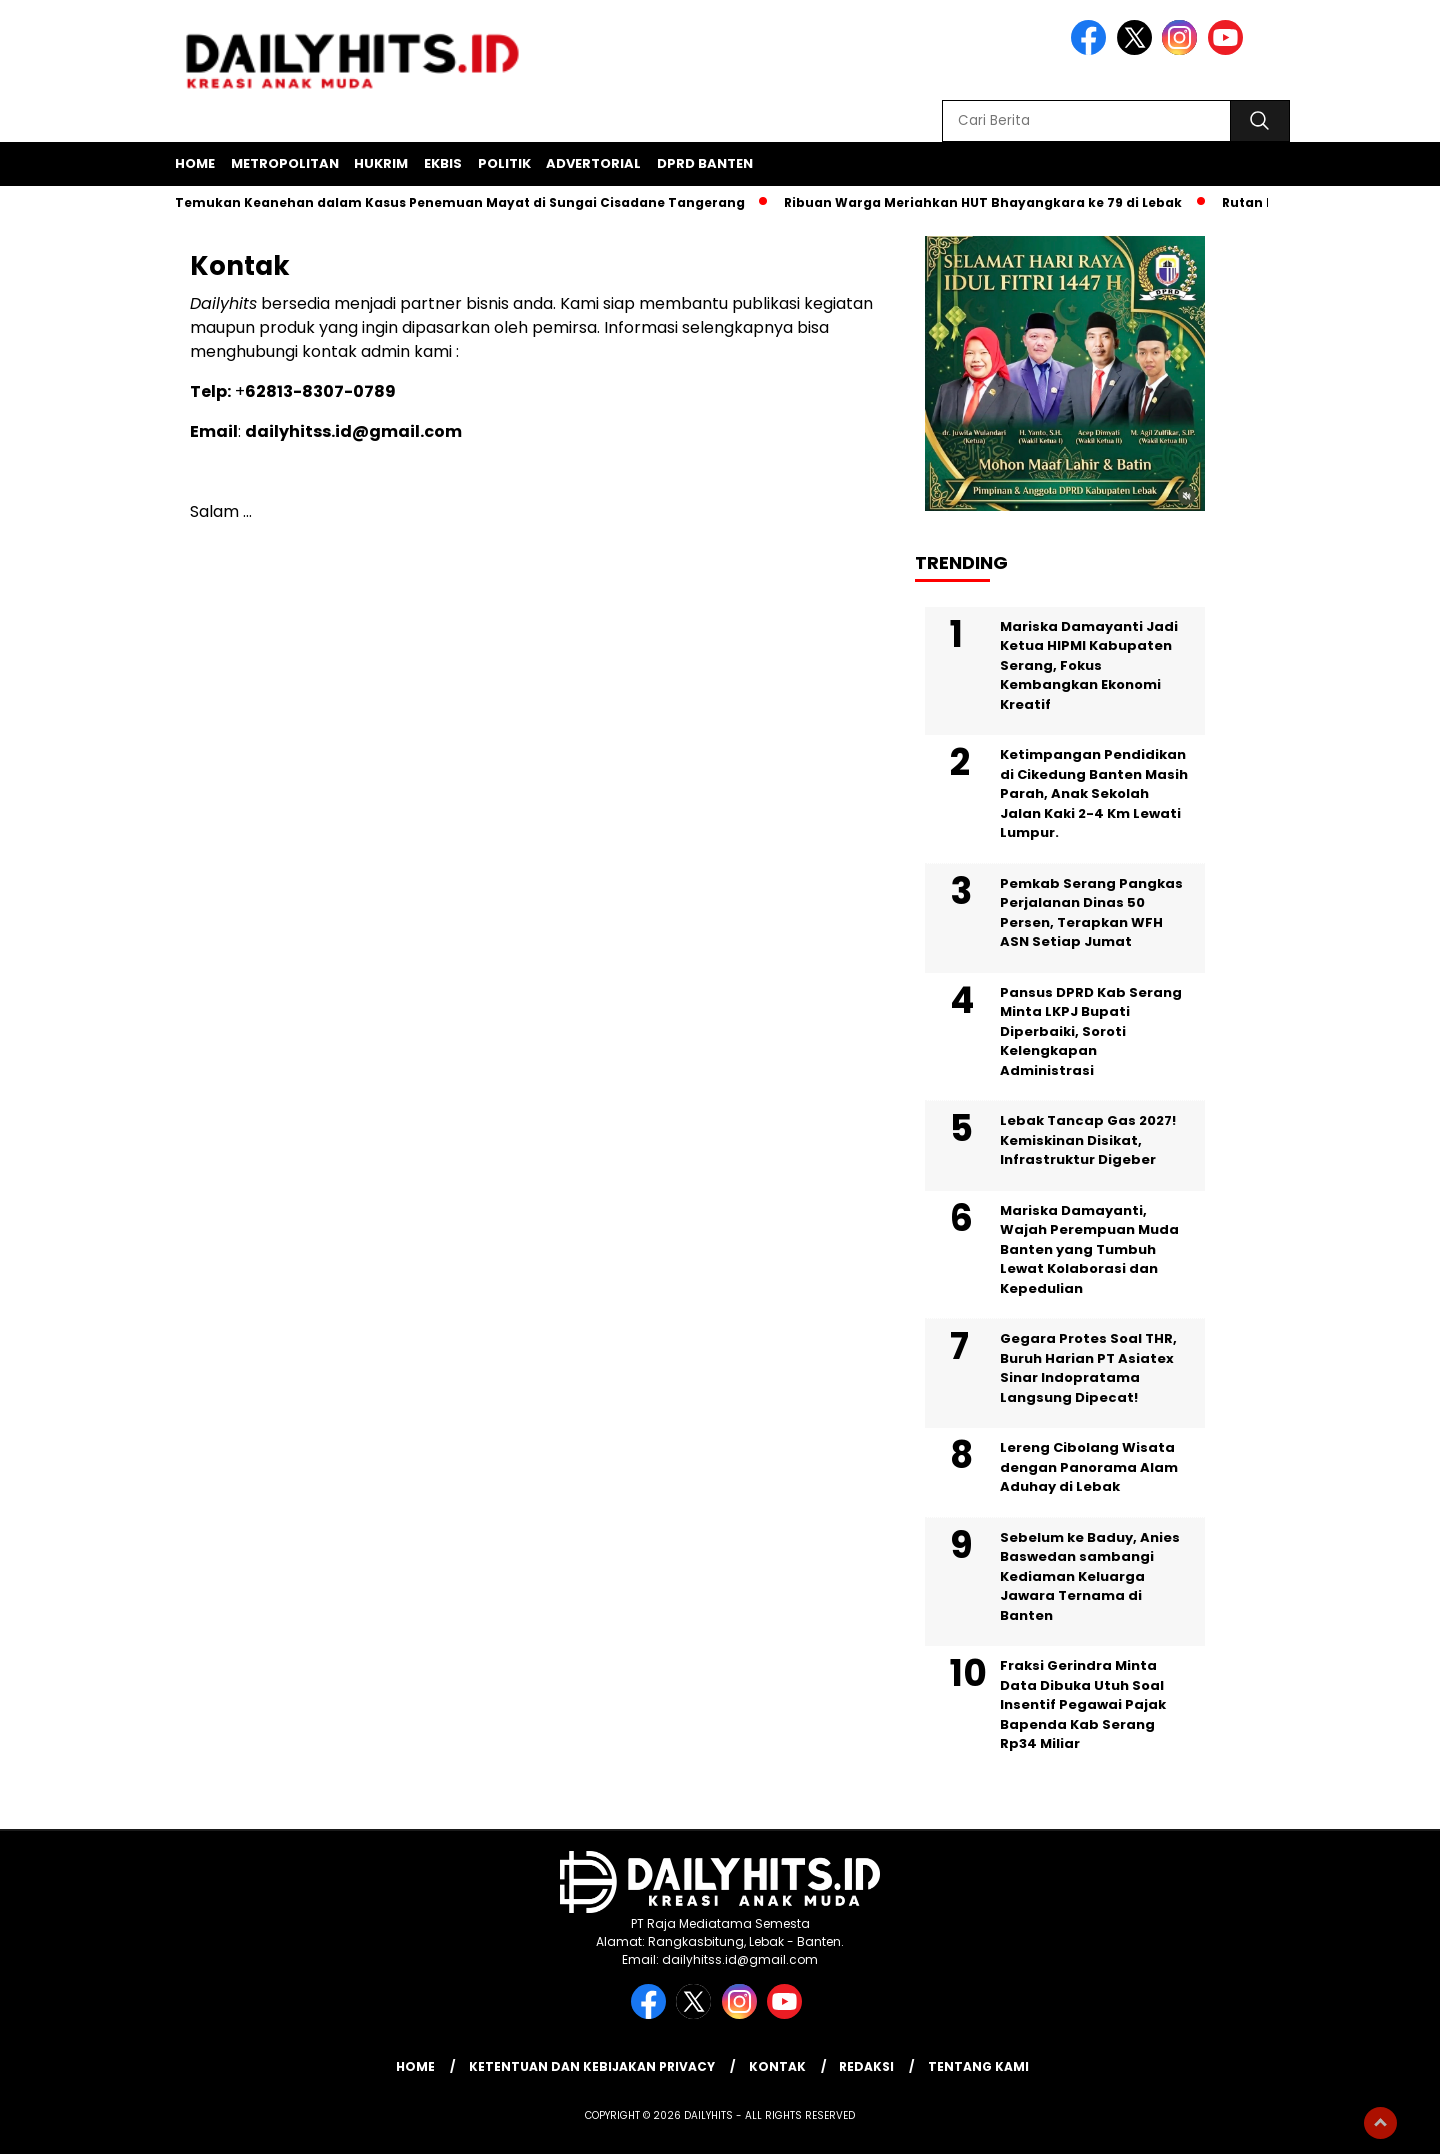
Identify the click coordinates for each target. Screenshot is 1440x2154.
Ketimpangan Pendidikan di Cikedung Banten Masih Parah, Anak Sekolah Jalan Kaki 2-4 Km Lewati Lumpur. (1094, 793)
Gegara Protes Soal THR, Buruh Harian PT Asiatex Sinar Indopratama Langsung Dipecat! (1088, 1368)
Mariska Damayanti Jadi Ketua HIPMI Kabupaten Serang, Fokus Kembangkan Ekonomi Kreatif (1089, 665)
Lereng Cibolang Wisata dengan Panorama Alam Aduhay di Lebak (1089, 1467)
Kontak (777, 2066)
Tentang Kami (978, 2066)
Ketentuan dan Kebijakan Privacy (592, 2066)
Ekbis (443, 163)
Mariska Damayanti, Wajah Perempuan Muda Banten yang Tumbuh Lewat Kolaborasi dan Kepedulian (1089, 1249)
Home (195, 163)
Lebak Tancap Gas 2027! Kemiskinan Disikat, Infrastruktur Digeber (1088, 1140)
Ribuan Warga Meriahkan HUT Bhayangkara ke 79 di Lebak (989, 202)
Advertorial (593, 163)
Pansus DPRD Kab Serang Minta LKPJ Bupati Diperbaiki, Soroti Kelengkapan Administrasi (1091, 1031)
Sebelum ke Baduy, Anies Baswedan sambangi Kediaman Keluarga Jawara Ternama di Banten (1090, 1576)
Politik (504, 163)
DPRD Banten (705, 163)
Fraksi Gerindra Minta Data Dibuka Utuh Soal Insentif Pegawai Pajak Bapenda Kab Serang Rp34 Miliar (1083, 1704)
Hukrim (381, 163)
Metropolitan (285, 163)
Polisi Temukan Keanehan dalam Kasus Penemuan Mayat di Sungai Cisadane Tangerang (446, 202)
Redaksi (866, 2066)
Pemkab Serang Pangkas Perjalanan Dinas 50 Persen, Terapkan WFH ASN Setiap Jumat (1091, 913)
